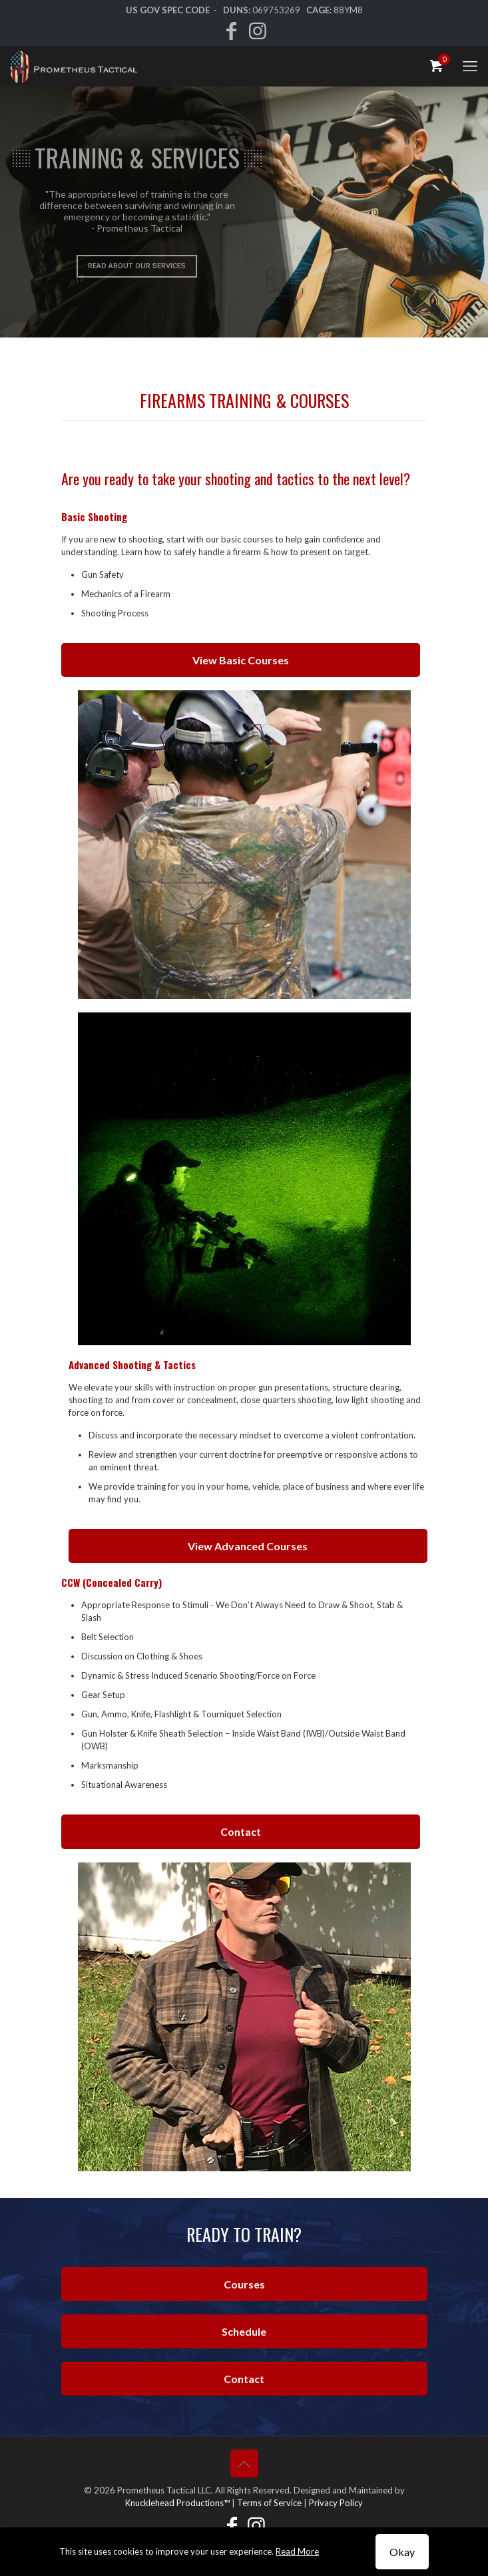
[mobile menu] (470, 66)
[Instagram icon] (258, 34)
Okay (402, 2551)
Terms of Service (269, 2502)
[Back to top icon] (244, 2463)
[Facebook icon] (231, 34)
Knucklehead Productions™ (177, 2502)
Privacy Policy (336, 2502)
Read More (297, 2551)
